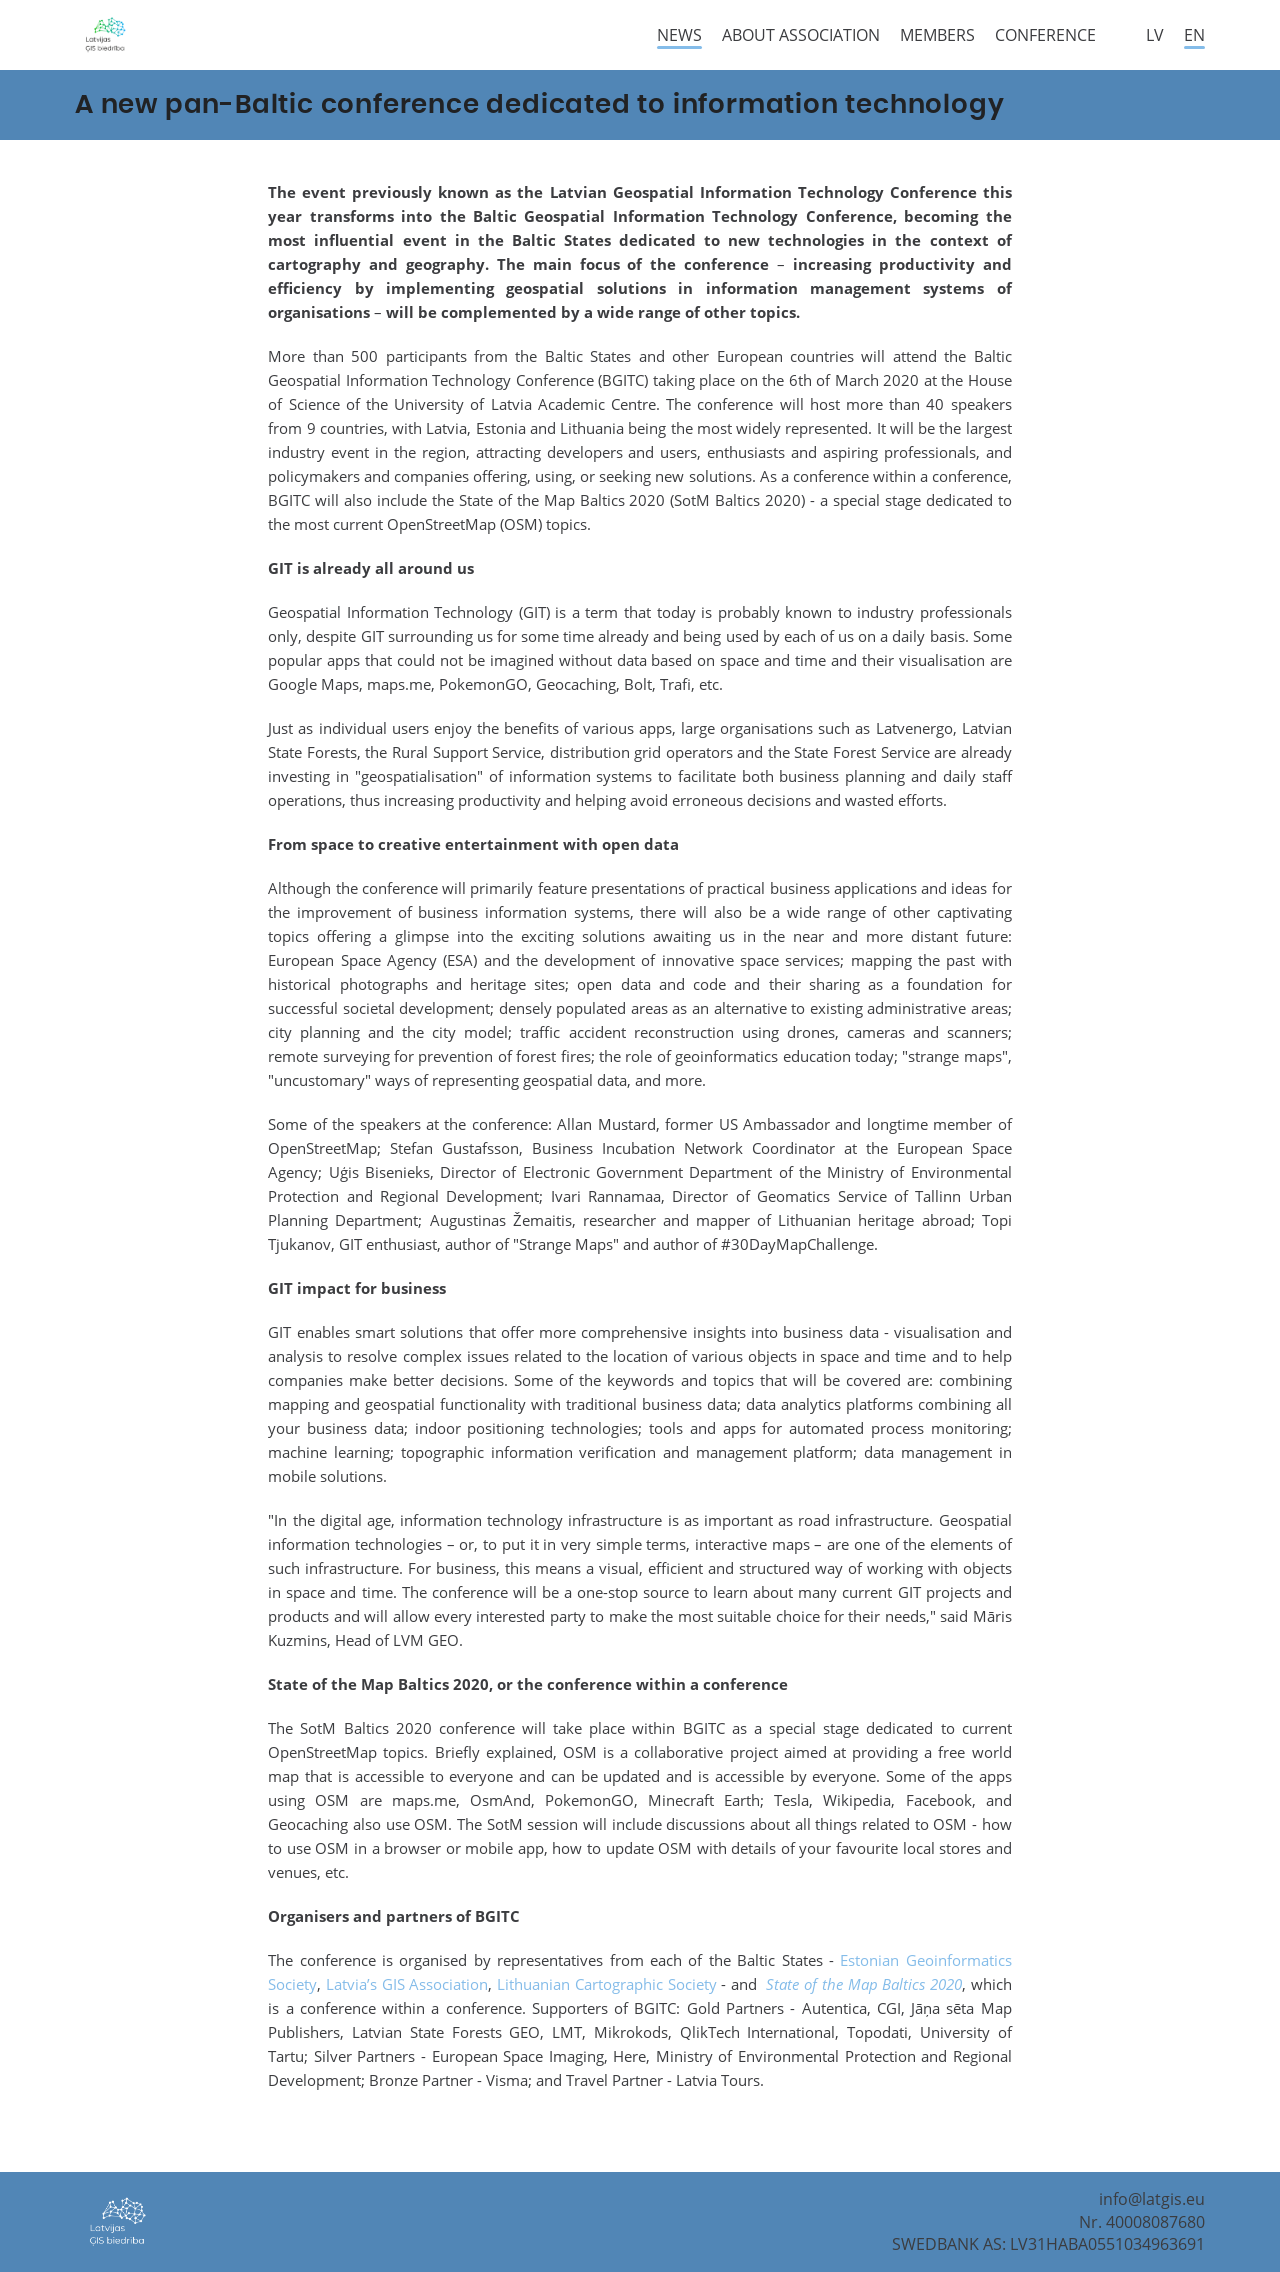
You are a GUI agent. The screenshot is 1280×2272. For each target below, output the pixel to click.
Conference (1045, 35)
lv (1155, 35)
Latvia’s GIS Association (407, 1984)
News (679, 35)
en (1194, 35)
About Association (801, 35)
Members (937, 35)
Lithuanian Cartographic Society (606, 1984)
